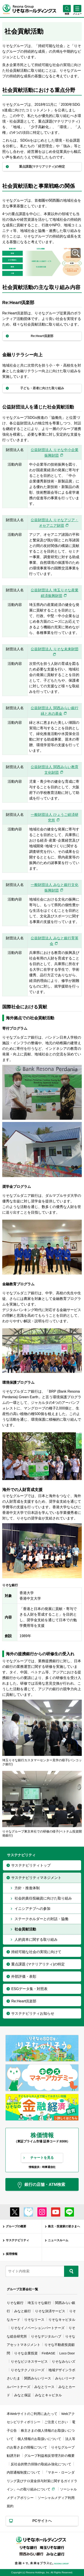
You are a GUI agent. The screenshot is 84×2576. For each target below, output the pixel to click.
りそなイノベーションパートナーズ (38, 2328)
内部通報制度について (23, 2472)
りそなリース (34, 2319)
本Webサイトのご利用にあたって (32, 2414)
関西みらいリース (37, 2378)
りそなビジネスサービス (29, 2361)
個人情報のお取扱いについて (39, 2439)
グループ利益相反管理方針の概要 (49, 2455)
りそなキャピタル (61, 2319)
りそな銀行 (15, 2303)
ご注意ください (56, 2422)
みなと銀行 (22, 2311)
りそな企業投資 (26, 2353)
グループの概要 (16, 2226)
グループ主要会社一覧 (22, 2289)
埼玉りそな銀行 (39, 2303)
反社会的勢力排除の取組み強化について (41, 2464)
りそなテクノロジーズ (27, 2370)
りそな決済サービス (50, 2311)
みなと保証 (22, 2395)
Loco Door (67, 2353)
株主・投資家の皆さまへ (64, 2226)
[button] (67, 14)
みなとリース (44, 2387)
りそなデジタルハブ (46, 2336)
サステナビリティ (17, 2240)
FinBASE (48, 2353)
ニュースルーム (58, 2240)
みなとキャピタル (48, 2395)
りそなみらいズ (63, 2361)
